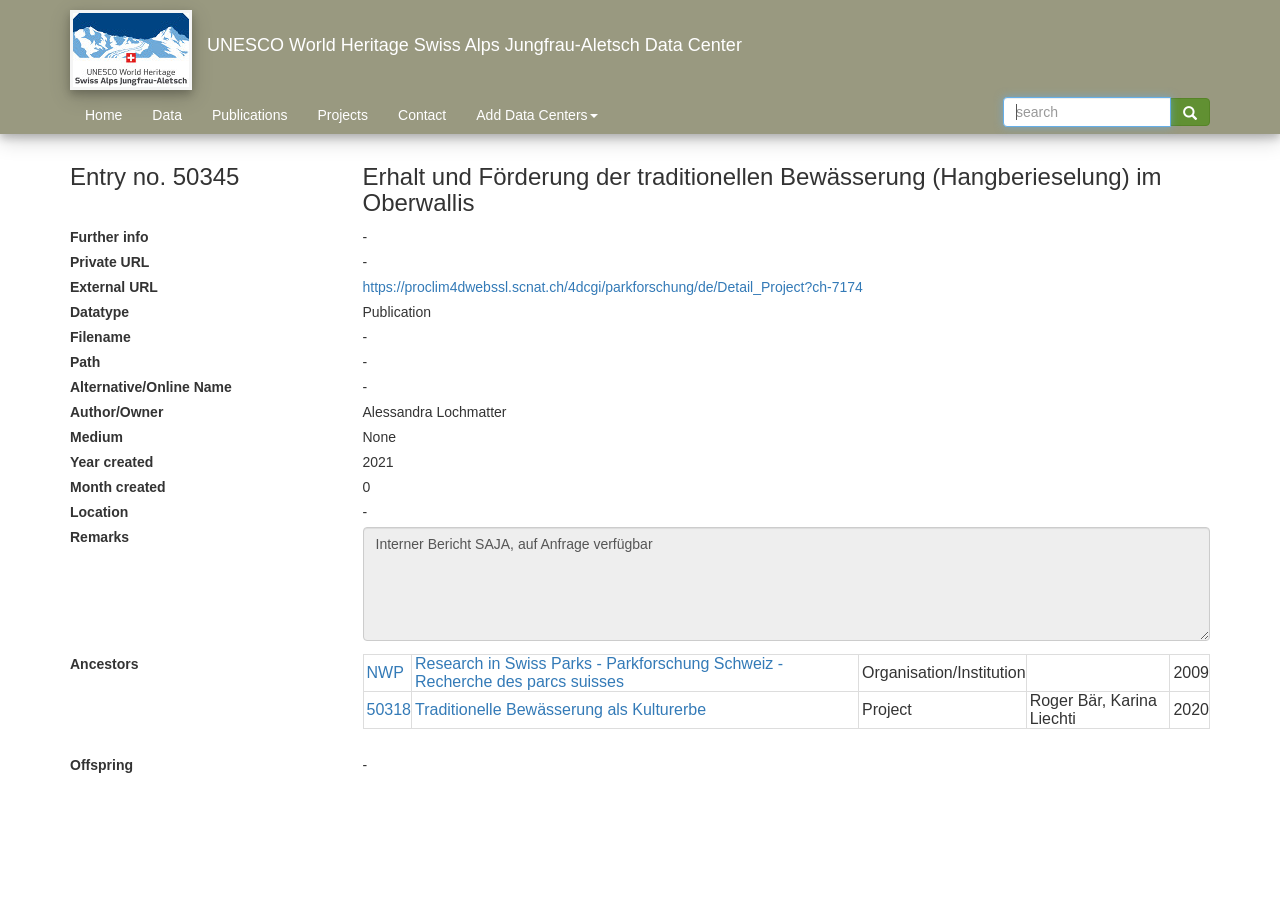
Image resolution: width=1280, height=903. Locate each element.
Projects (342, 115)
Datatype (99, 312)
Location (99, 512)
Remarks (99, 537)
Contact (422, 115)
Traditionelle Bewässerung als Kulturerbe (560, 709)
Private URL (109, 262)
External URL (114, 287)
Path (85, 362)
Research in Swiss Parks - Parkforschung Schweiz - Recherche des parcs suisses (599, 672)
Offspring (101, 765)
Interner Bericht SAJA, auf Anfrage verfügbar (787, 584)
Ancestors (104, 664)
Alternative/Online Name (151, 387)
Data (167, 115)
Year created (111, 462)
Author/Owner (116, 412)
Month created (118, 487)
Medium (96, 437)
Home (103, 115)
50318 (389, 709)
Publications (250, 115)
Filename (100, 337)
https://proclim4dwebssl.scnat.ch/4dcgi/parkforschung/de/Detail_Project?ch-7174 (613, 287)
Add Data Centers (536, 115)
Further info (109, 237)
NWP (385, 672)
